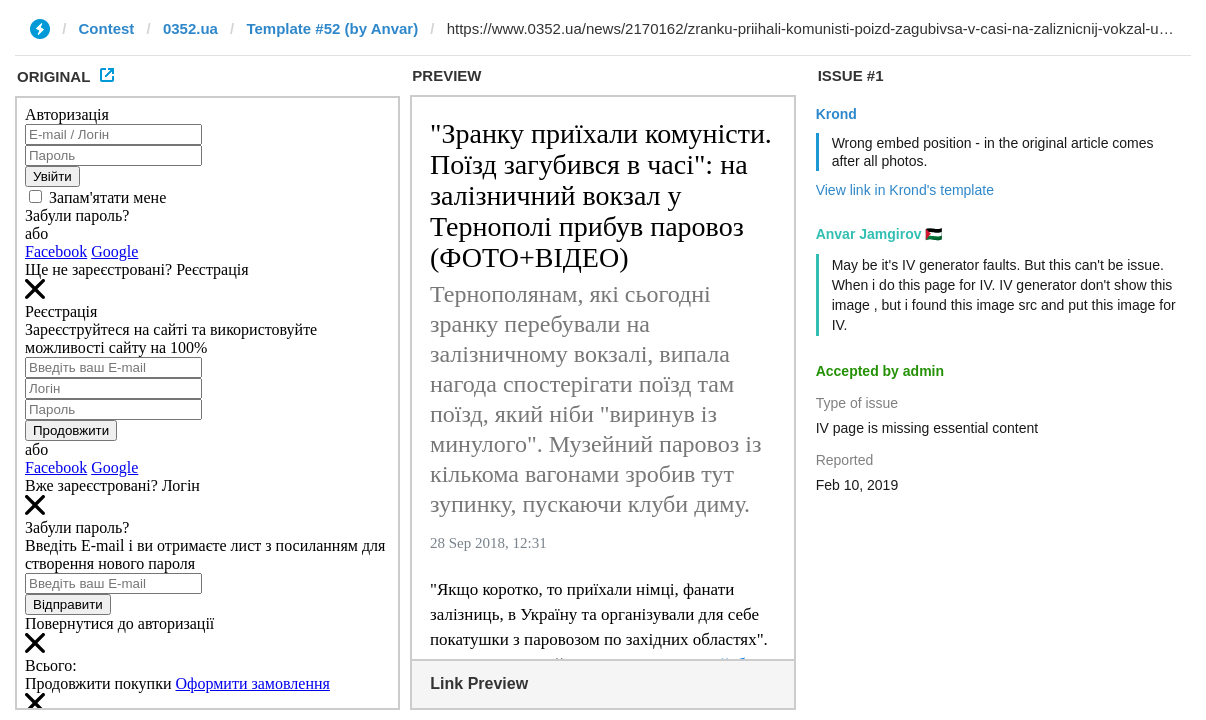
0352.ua (190, 28)
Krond (836, 114)
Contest (107, 28)
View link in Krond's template (905, 190)
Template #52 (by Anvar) (332, 28)
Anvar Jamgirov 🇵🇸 (879, 234)
